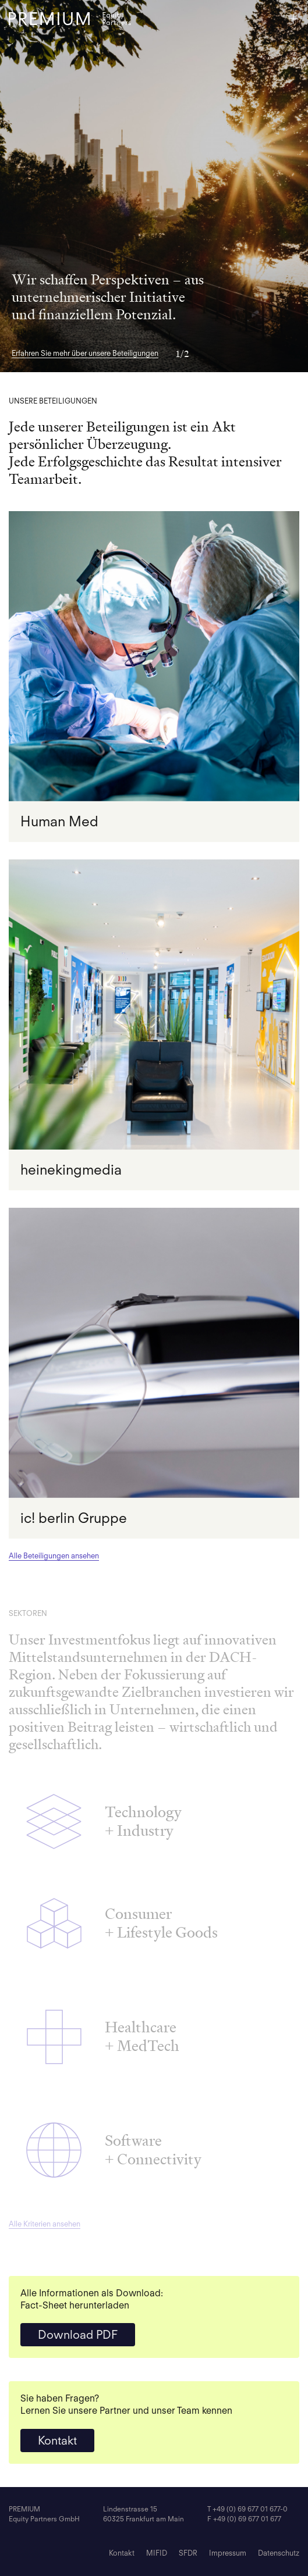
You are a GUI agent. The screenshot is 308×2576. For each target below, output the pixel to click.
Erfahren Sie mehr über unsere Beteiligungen (85, 353)
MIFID (156, 2553)
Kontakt (57, 2440)
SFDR (188, 2553)
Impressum (227, 2553)
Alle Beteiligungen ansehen (54, 1555)
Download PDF (78, 2335)
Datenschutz (278, 2553)
